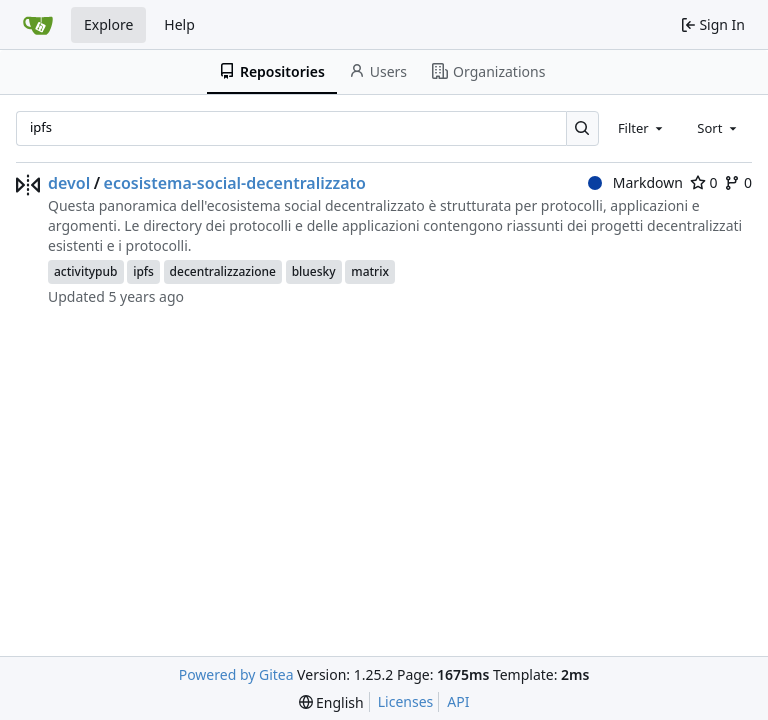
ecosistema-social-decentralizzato (235, 183)
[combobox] (642, 128)
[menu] (331, 702)
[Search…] (582, 128)
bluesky (314, 271)
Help (179, 24)
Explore (108, 24)
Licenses (406, 701)
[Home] (38, 25)
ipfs (143, 271)
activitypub (86, 271)
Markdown (635, 182)
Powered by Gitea (236, 674)
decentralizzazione (223, 271)
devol (69, 183)
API (458, 701)
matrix (370, 271)
